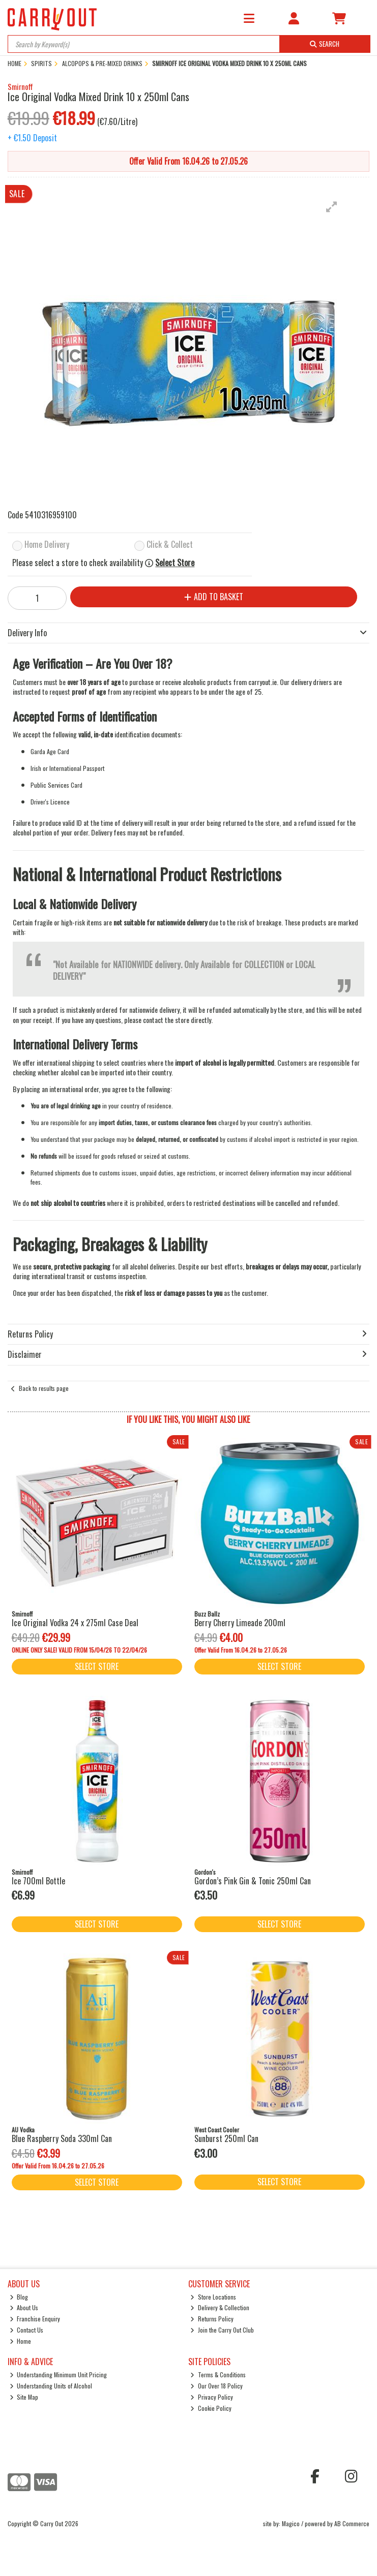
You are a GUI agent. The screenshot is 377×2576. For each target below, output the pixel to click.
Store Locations (213, 2296)
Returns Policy (212, 2318)
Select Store (174, 563)
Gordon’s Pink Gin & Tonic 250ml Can (252, 1881)
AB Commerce (351, 2523)
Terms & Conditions (218, 2374)
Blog (19, 2296)
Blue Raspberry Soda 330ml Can (62, 2138)
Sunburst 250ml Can (226, 2138)
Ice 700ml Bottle (38, 1881)
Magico (291, 2523)
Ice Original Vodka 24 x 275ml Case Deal (75, 1623)
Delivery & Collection (219, 2307)
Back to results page (44, 1388)
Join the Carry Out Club (222, 2329)
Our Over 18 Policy (216, 2385)
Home (21, 2341)
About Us (24, 2307)
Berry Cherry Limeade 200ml (239, 1623)
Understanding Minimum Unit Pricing (58, 2374)
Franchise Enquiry (35, 2318)
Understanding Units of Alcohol (51, 2385)
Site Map (24, 2397)
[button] (332, 207)
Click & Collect (170, 545)
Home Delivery (46, 545)
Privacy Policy (211, 2397)
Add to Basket (213, 597)
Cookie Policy (210, 2408)
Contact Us (27, 2329)
